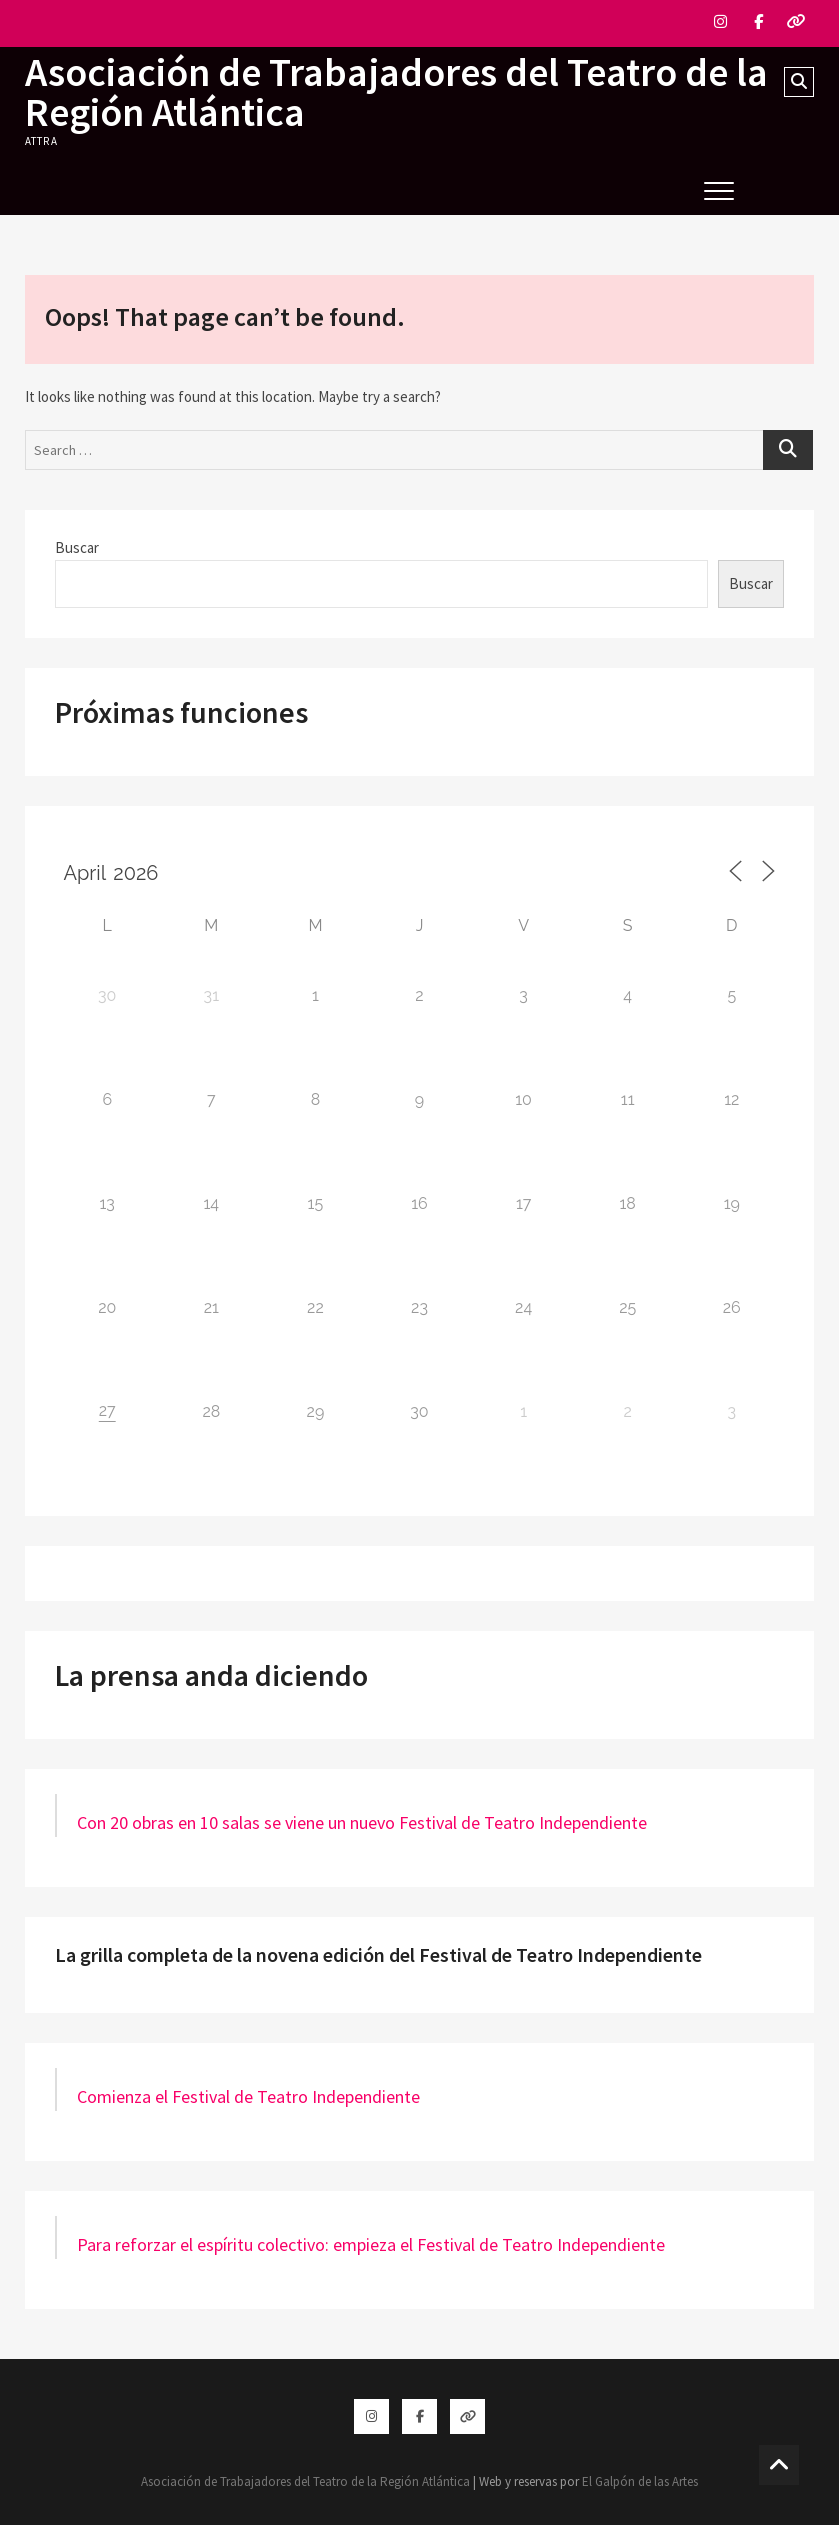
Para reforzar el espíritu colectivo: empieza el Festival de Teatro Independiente (371, 2244)
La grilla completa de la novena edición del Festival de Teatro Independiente (378, 1954)
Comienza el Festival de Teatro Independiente (248, 2096)
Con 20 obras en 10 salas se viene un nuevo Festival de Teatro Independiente (362, 1822)
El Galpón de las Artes (640, 2481)
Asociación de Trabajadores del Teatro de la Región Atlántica (396, 92)
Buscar (77, 547)
